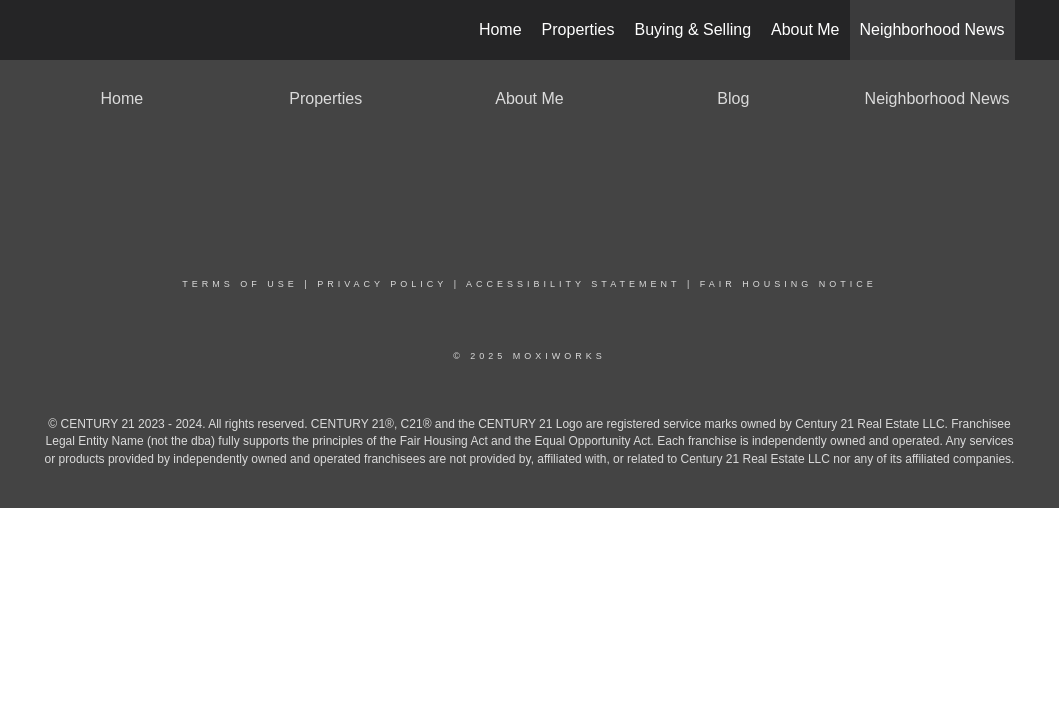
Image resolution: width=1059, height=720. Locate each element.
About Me (805, 29)
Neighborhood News (932, 29)
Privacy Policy (382, 284)
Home (500, 29)
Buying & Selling (693, 29)
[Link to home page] (55, 30)
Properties (578, 29)
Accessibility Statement (573, 284)
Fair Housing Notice (788, 284)
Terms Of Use (240, 284)
